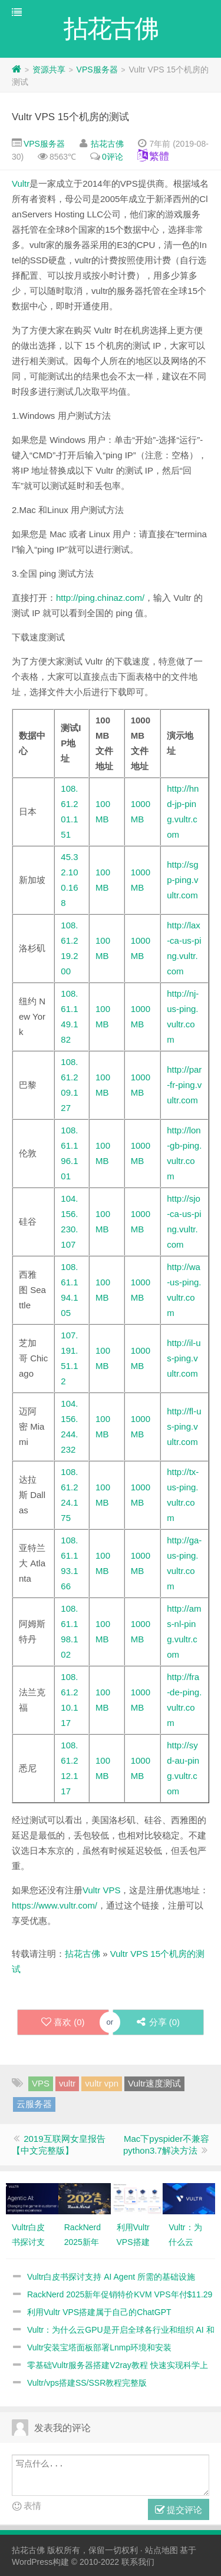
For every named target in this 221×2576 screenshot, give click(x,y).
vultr (67, 2083)
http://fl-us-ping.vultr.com (184, 1426)
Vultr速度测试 (154, 2083)
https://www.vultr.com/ (54, 1905)
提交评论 (178, 2510)
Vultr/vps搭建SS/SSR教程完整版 (87, 2382)
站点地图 (161, 2550)
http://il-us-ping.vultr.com (184, 1358)
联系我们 (137, 2562)
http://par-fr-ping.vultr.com (184, 1084)
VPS (41, 2083)
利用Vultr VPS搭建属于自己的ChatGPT (99, 2312)
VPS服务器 (97, 69)
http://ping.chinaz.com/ (100, 598)
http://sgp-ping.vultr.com (182, 879)
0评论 (112, 156)
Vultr (20, 183)
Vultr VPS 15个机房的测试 (70, 117)
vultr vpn (101, 2083)
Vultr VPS (101, 1890)
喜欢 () (63, 2022)
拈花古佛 (107, 143)
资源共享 (48, 69)
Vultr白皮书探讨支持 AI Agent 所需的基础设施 (111, 2276)
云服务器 (34, 2104)
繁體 (159, 156)
